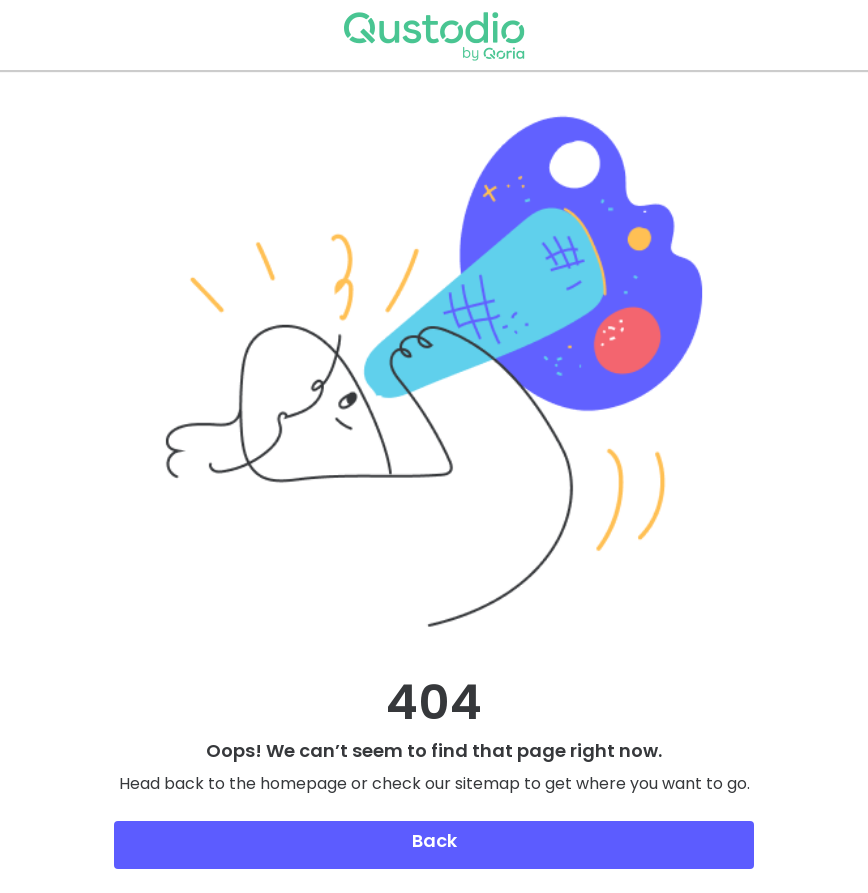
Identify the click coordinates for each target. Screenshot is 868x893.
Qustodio (434, 35)
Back (434, 840)
